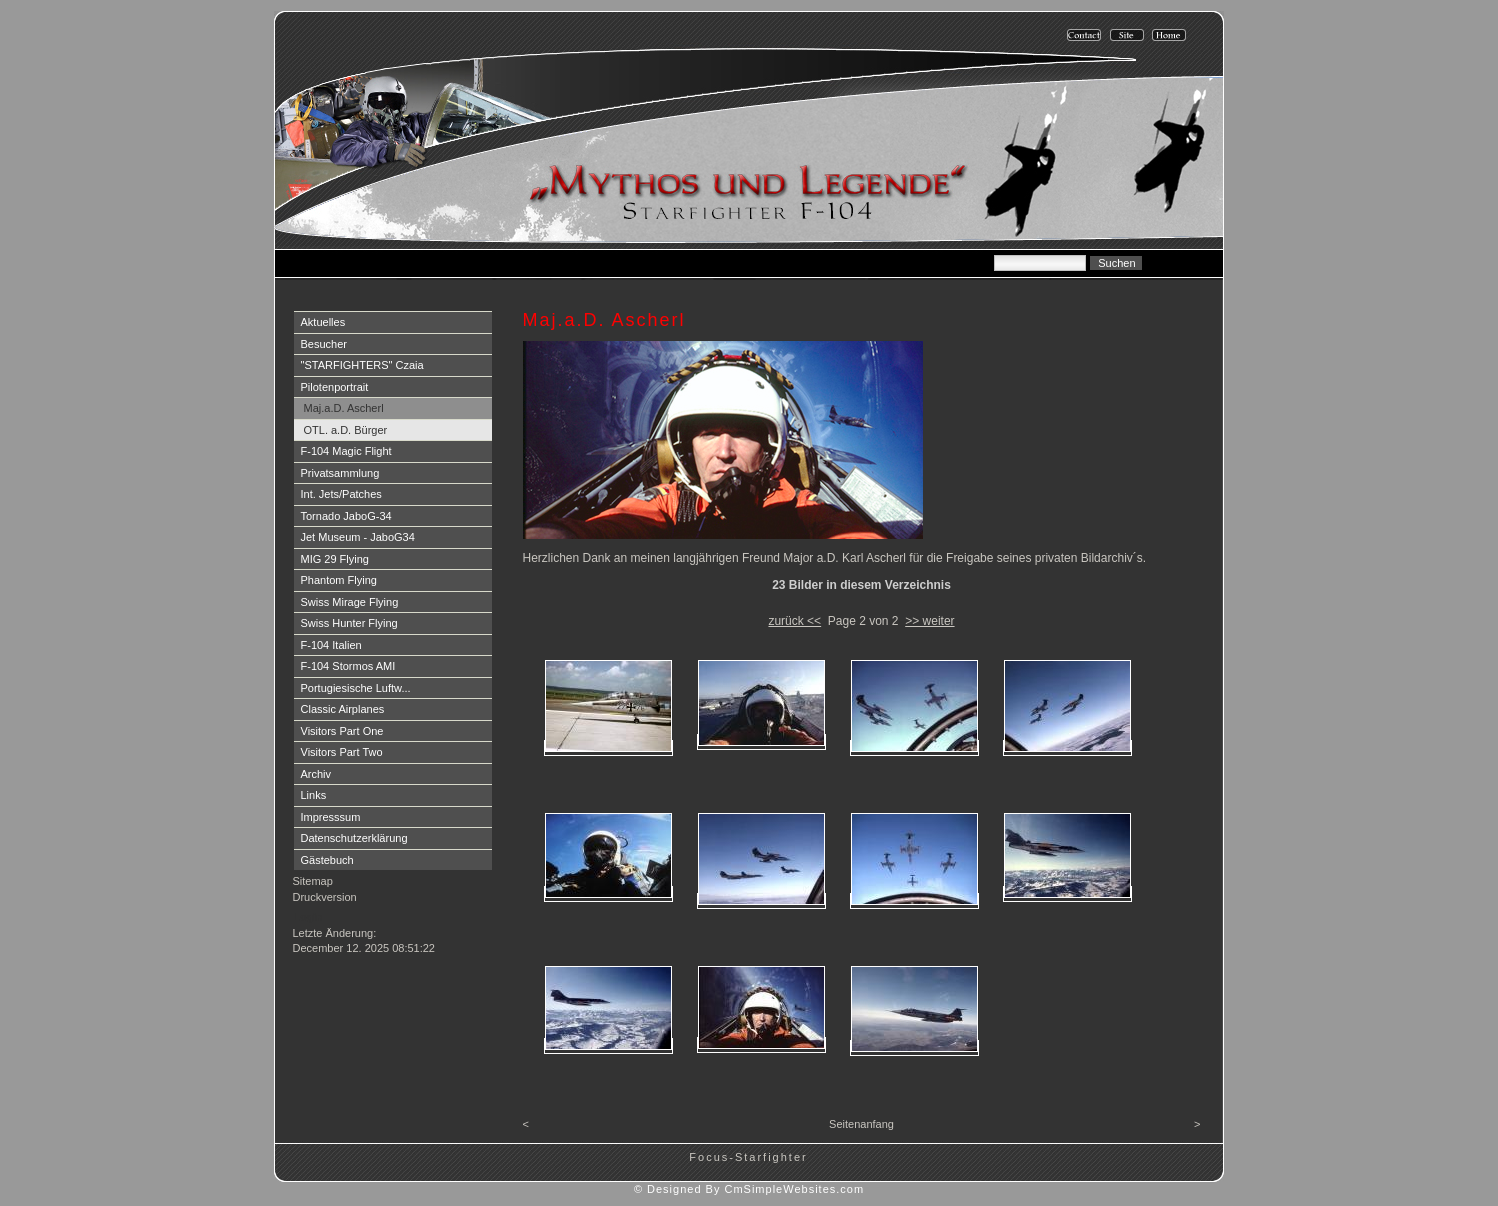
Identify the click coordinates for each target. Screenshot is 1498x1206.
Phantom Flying (339, 580)
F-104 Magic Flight (346, 451)
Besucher (324, 344)
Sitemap (313, 881)
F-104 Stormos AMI (348, 666)
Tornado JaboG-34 (346, 516)
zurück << (794, 621)
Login (308, 917)
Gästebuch (327, 860)
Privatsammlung (340, 473)
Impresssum (331, 817)
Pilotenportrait (335, 387)
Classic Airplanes (343, 709)
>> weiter (929, 621)
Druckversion (325, 897)
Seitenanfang (861, 1124)
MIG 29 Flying (335, 559)
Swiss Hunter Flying (349, 623)
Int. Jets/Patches (341, 494)
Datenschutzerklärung (354, 838)
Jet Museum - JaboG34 (358, 537)
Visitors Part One (342, 731)
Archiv (316, 774)
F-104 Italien (331, 645)
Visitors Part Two (342, 752)
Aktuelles (323, 322)
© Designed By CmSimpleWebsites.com (749, 1189)
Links (314, 795)
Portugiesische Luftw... (356, 688)
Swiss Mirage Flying (350, 602)
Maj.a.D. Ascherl (344, 408)
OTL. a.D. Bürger (346, 430)
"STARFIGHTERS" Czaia (362, 365)
